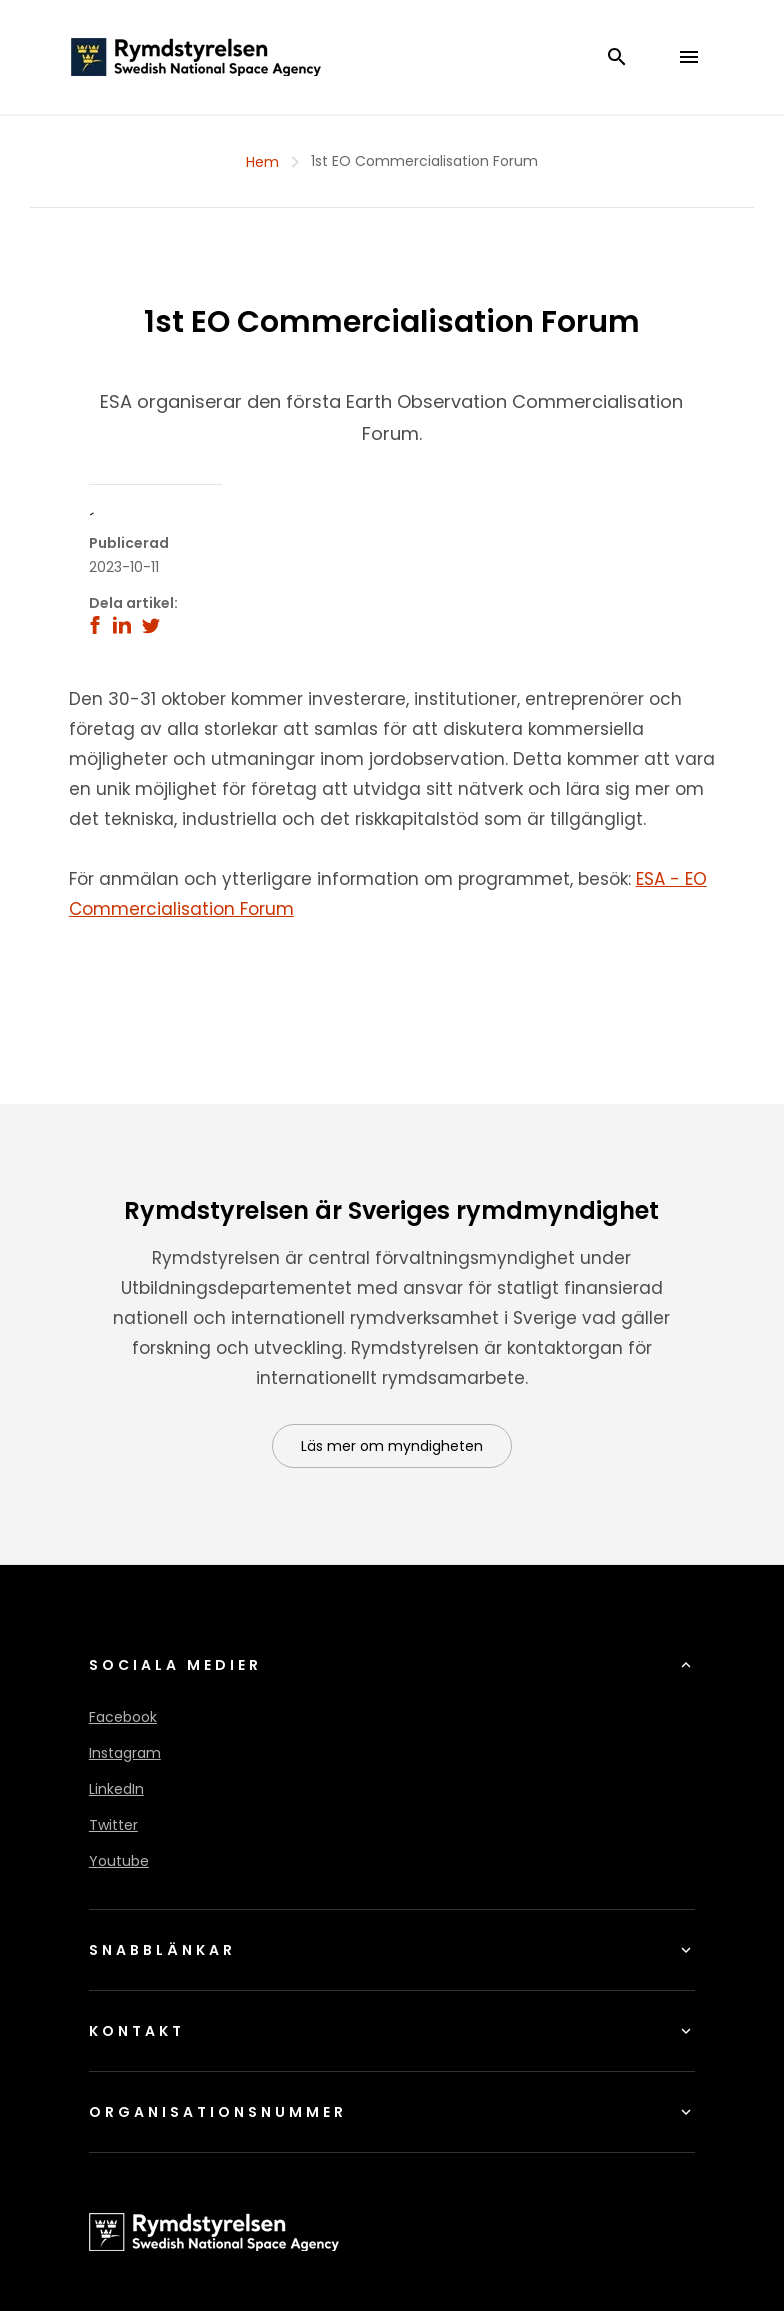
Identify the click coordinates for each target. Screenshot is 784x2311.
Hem (262, 162)
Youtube (119, 1861)
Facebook (123, 1717)
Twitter (113, 1825)
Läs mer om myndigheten (392, 1446)
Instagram (125, 1753)
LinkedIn (116, 1789)
